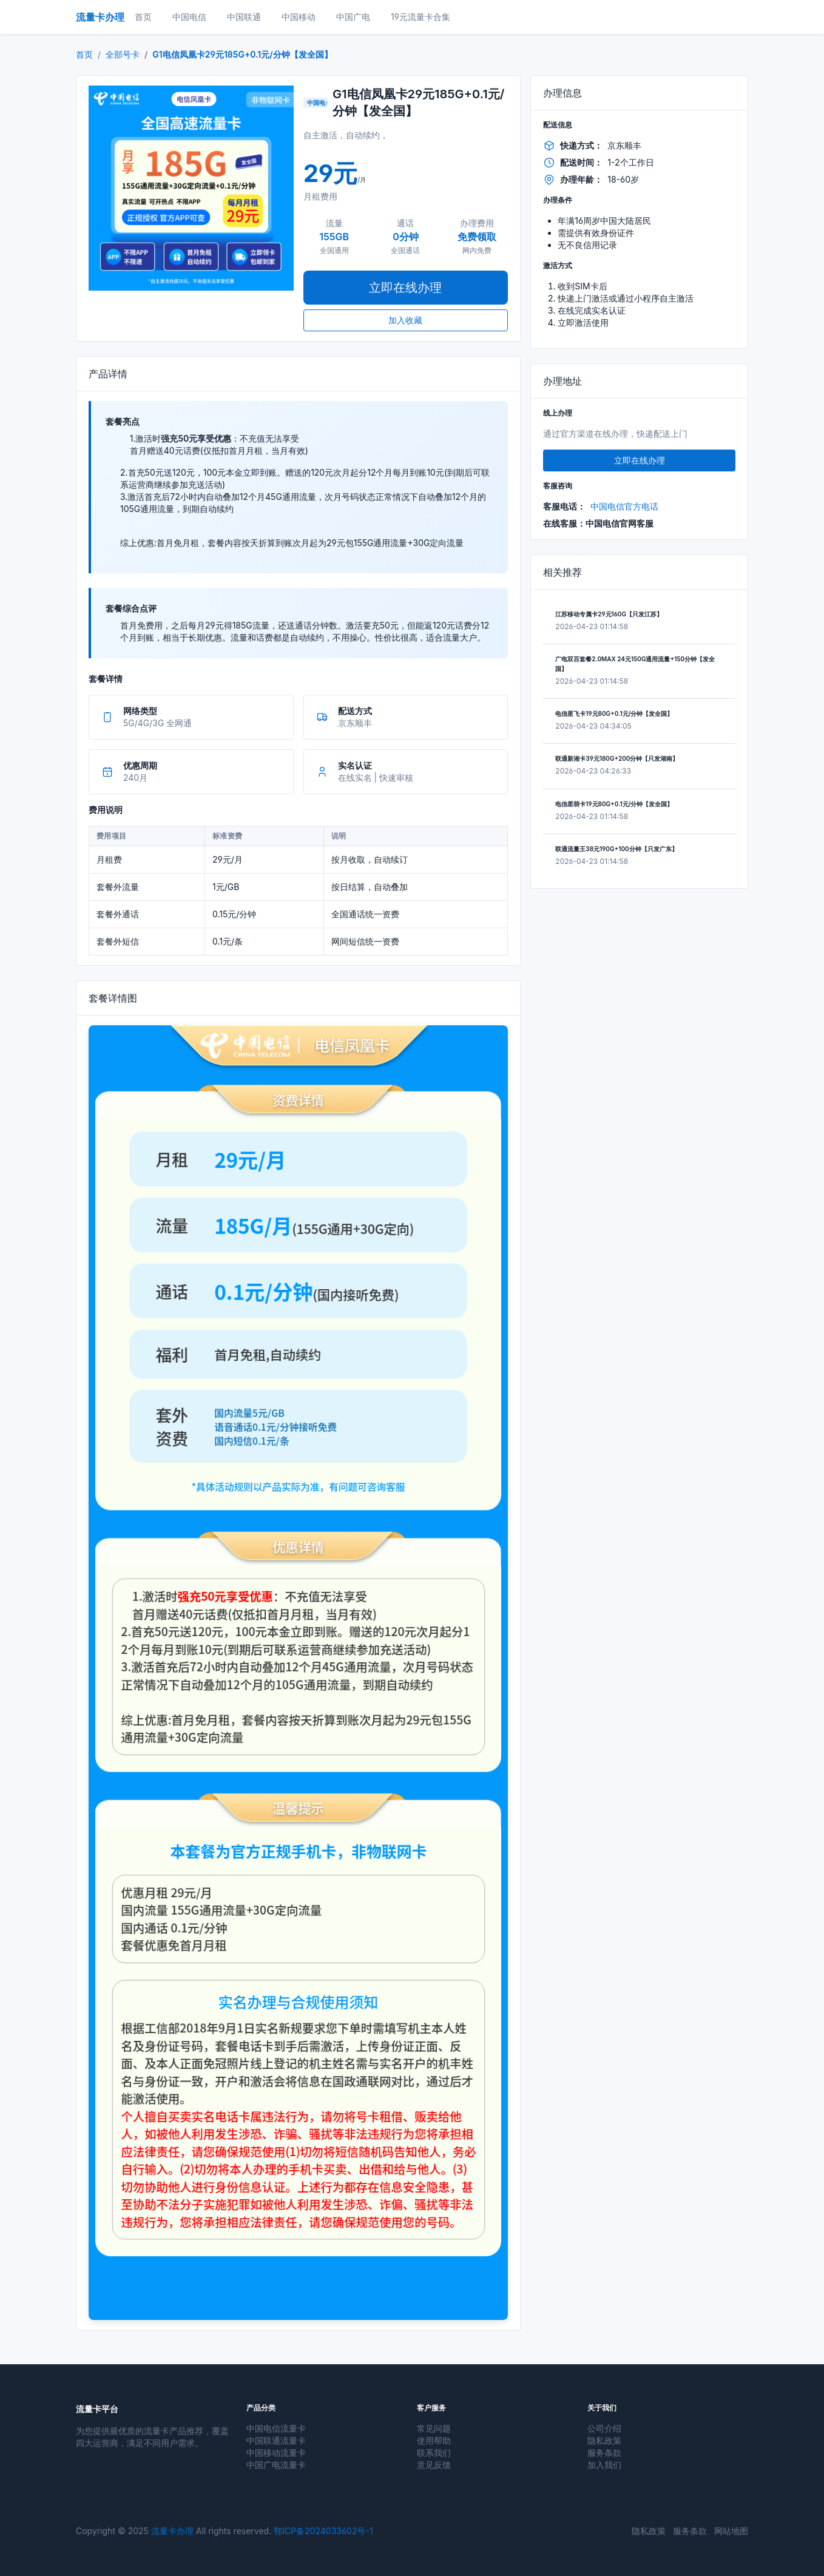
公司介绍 (604, 2428)
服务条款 (604, 2452)
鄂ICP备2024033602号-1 (323, 2531)
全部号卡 (123, 54)
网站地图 (731, 2531)
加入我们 (604, 2465)
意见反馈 (434, 2465)
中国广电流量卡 (276, 2465)
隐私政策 (604, 2440)
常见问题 (434, 2428)
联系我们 (434, 2452)
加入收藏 (405, 320)
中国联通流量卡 (276, 2440)
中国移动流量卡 (276, 2452)
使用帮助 (434, 2440)
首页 (84, 54)
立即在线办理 (405, 287)
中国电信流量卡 (276, 2428)
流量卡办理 (172, 2531)
